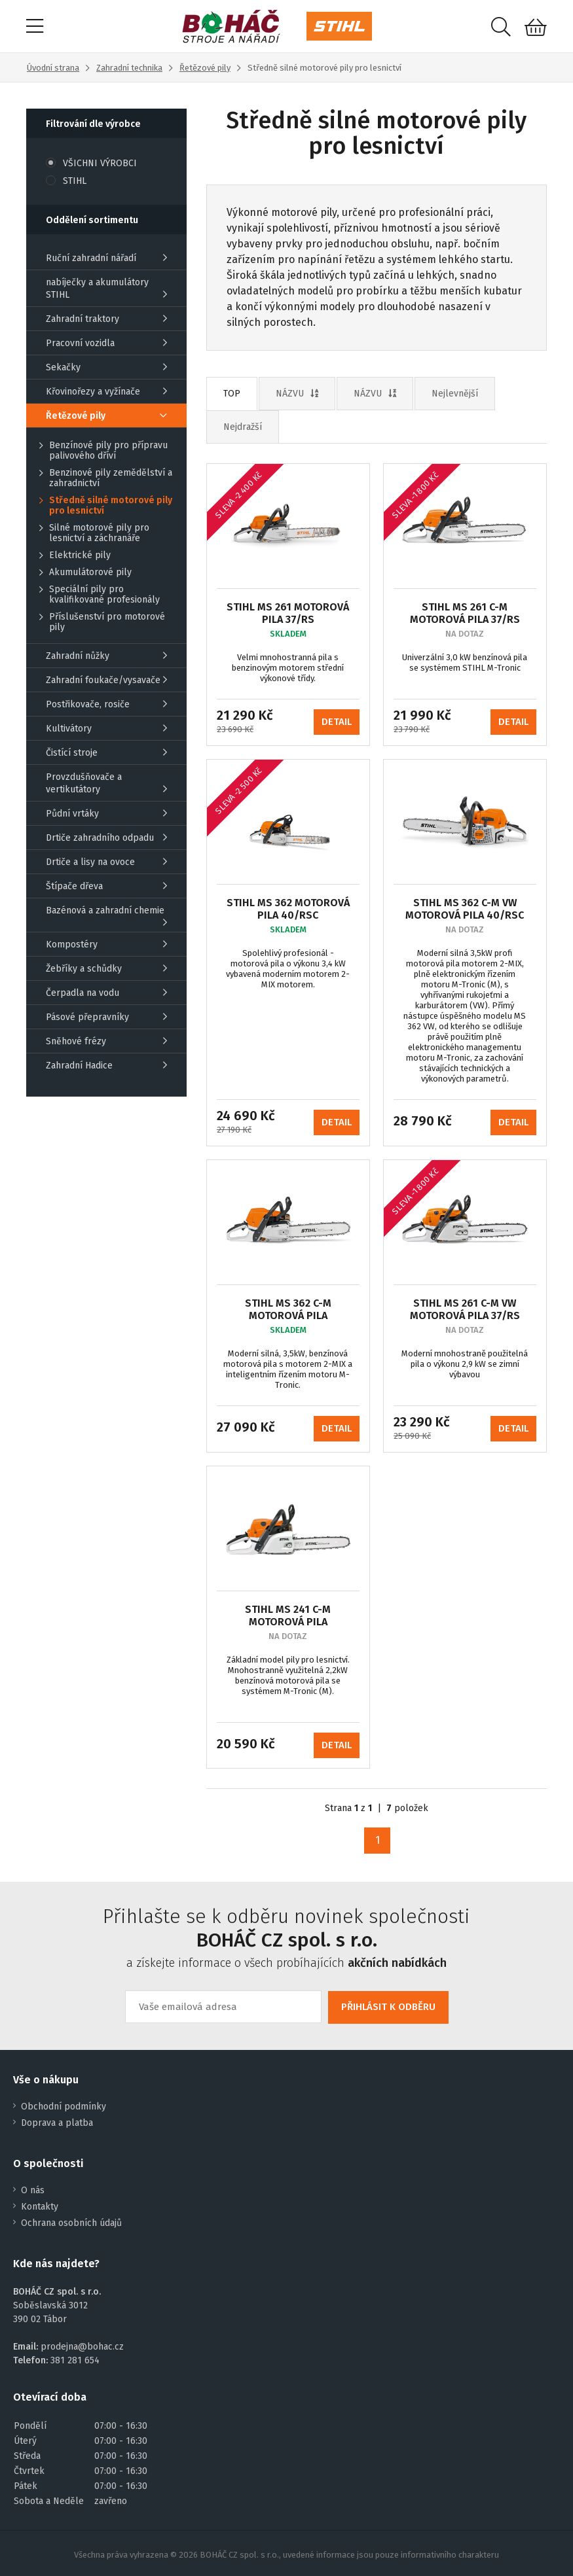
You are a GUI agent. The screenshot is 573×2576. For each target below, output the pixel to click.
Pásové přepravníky (106, 1017)
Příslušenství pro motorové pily (102, 622)
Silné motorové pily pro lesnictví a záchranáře (94, 533)
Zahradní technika (129, 68)
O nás (33, 2190)
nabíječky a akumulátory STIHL (106, 288)
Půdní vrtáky (106, 813)
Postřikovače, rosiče (106, 704)
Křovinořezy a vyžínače (106, 391)
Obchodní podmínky (63, 2106)
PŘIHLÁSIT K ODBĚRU (388, 2007)
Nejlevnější (455, 393)
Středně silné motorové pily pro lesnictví (105, 505)
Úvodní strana (53, 68)
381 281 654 (75, 2360)
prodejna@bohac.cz (82, 2346)
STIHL (66, 180)
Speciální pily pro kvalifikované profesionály (99, 594)
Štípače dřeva (106, 886)
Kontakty (39, 2206)
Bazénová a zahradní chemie (106, 915)
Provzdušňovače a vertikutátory (106, 783)
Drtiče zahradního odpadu (106, 837)
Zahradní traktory (106, 319)
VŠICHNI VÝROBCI (91, 163)
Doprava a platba (57, 2122)
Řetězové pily (205, 68)
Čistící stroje (106, 752)
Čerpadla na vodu (106, 992)
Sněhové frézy (106, 1041)
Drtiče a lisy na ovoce (106, 862)
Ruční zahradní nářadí (106, 258)
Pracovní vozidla (106, 343)
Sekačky (106, 367)
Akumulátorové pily (85, 572)
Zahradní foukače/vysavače (106, 680)
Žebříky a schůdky (106, 968)
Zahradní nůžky (106, 656)
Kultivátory (106, 728)
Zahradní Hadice (106, 1065)
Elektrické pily (75, 555)
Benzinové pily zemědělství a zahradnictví (105, 478)
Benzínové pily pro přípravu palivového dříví (103, 450)
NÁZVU (297, 393)
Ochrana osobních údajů (71, 2223)
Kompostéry (106, 944)
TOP (231, 393)
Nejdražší (242, 426)
